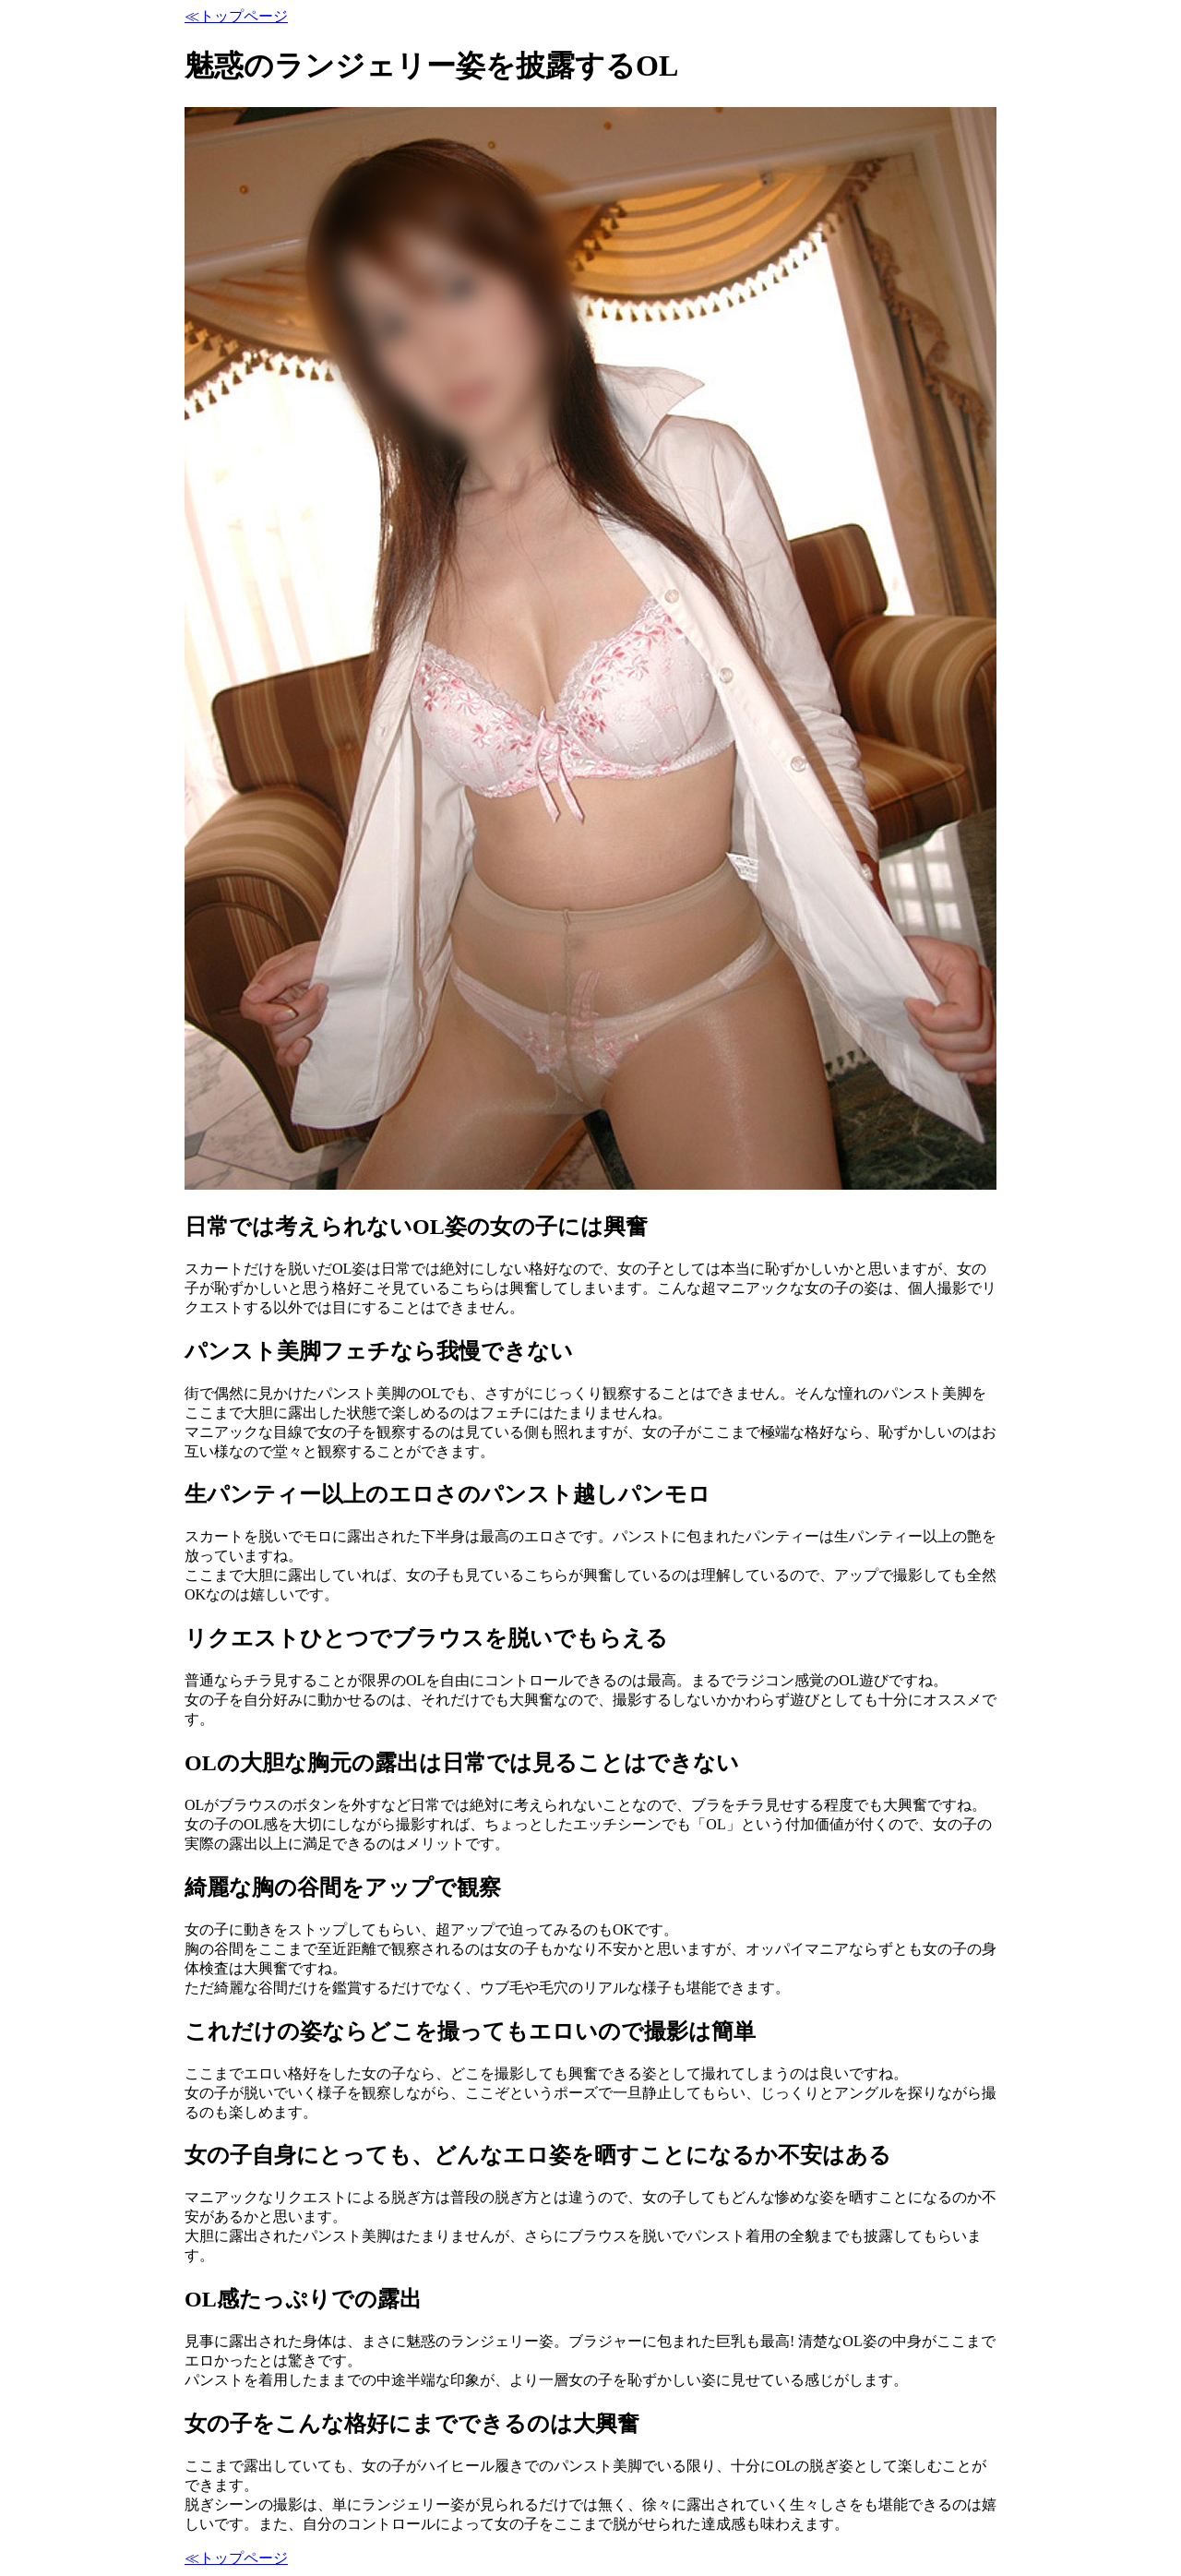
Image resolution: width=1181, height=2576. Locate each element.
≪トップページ (236, 16)
